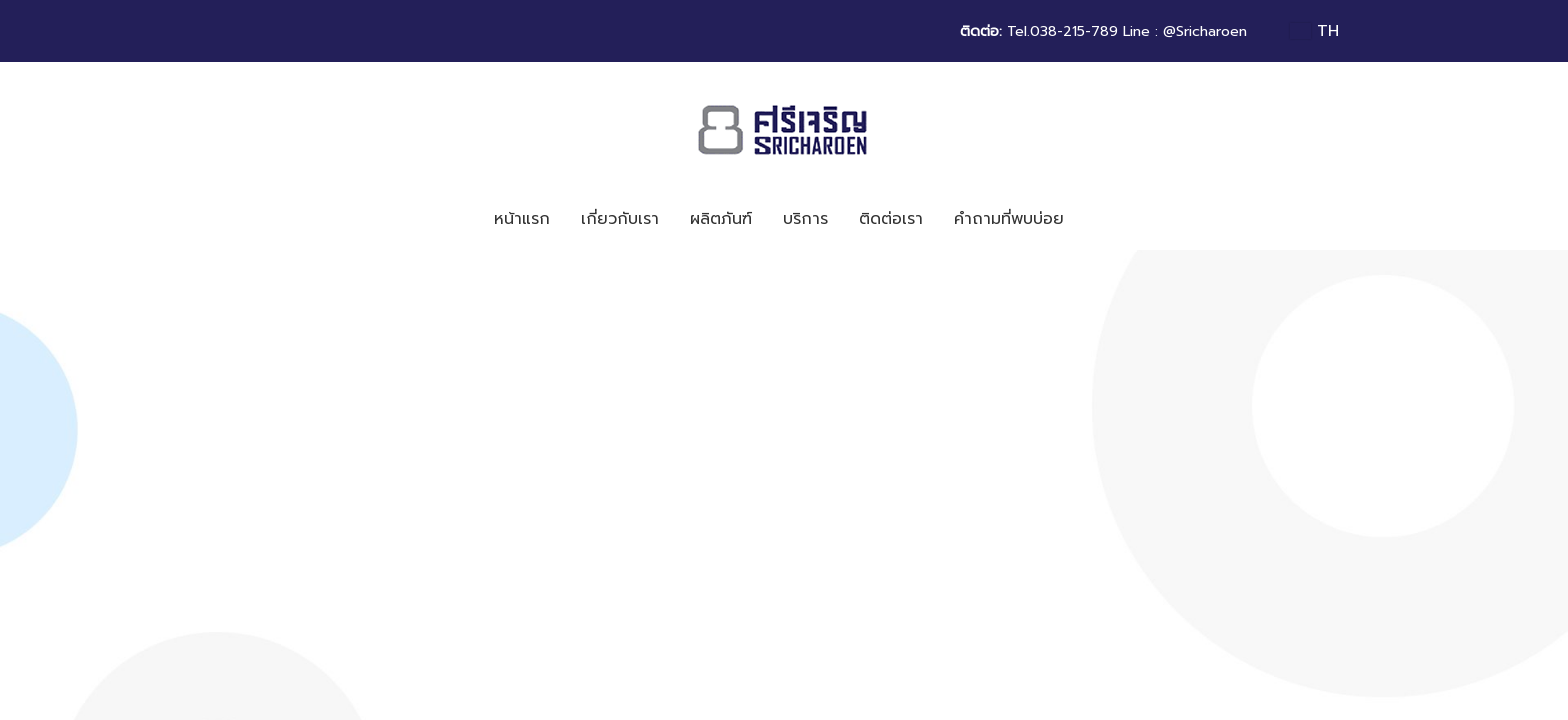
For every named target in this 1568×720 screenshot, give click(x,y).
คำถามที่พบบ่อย (1009, 219)
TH (1314, 31)
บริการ (805, 219)
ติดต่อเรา (891, 219)
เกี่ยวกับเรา (620, 219)
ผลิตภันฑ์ (721, 219)
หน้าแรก (522, 219)
